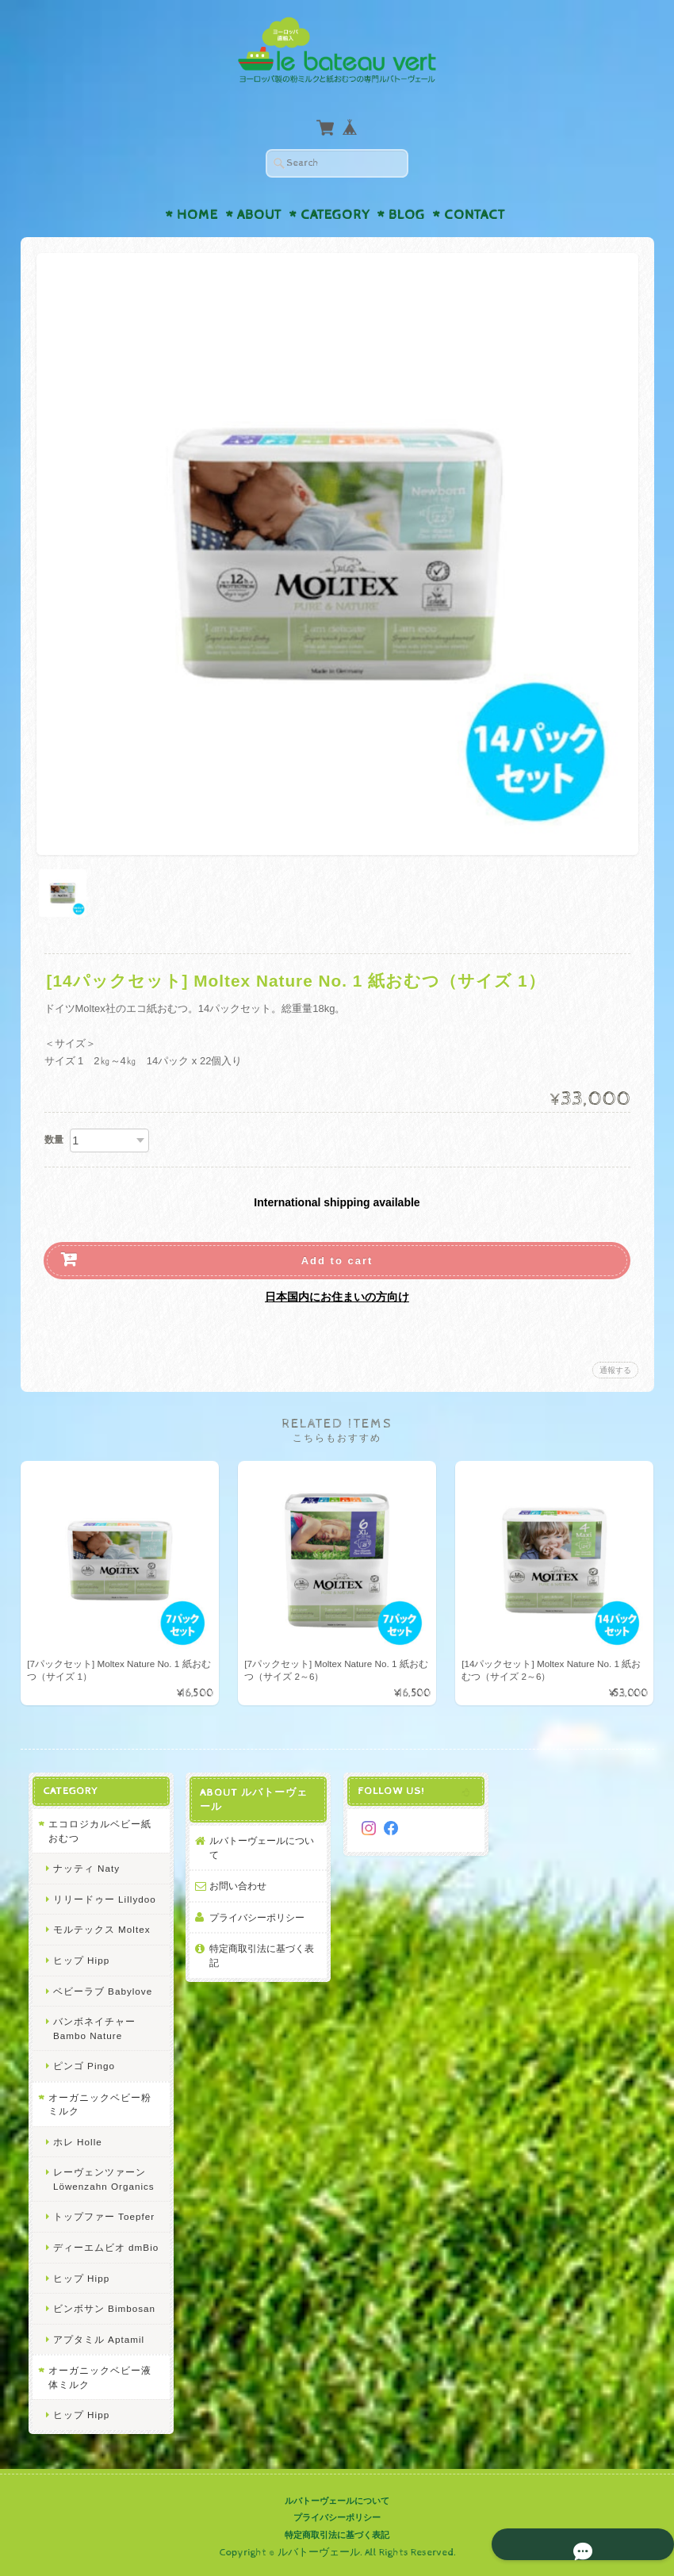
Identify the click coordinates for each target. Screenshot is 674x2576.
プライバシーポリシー (256, 1918)
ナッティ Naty (84, 1869)
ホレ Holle (75, 2142)
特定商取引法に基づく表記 (261, 1956)
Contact (474, 215)
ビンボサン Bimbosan (102, 2309)
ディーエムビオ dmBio (103, 2248)
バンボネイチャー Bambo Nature (92, 2029)
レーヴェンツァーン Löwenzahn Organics (101, 2180)
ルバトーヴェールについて (261, 1848)
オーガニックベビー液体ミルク (102, 2378)
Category (335, 215)
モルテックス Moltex (99, 1930)
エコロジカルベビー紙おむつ (102, 1831)
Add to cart (337, 1261)
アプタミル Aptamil (96, 2339)
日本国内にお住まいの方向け (337, 1296)
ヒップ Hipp (79, 1961)
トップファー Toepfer (101, 2217)
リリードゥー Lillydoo (102, 1900)
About (259, 215)
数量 (53, 1139)
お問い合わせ (237, 1886)
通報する (615, 1370)
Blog (407, 215)
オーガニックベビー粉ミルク (102, 2105)
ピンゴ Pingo (82, 2066)
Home (197, 215)
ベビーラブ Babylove (100, 1991)
